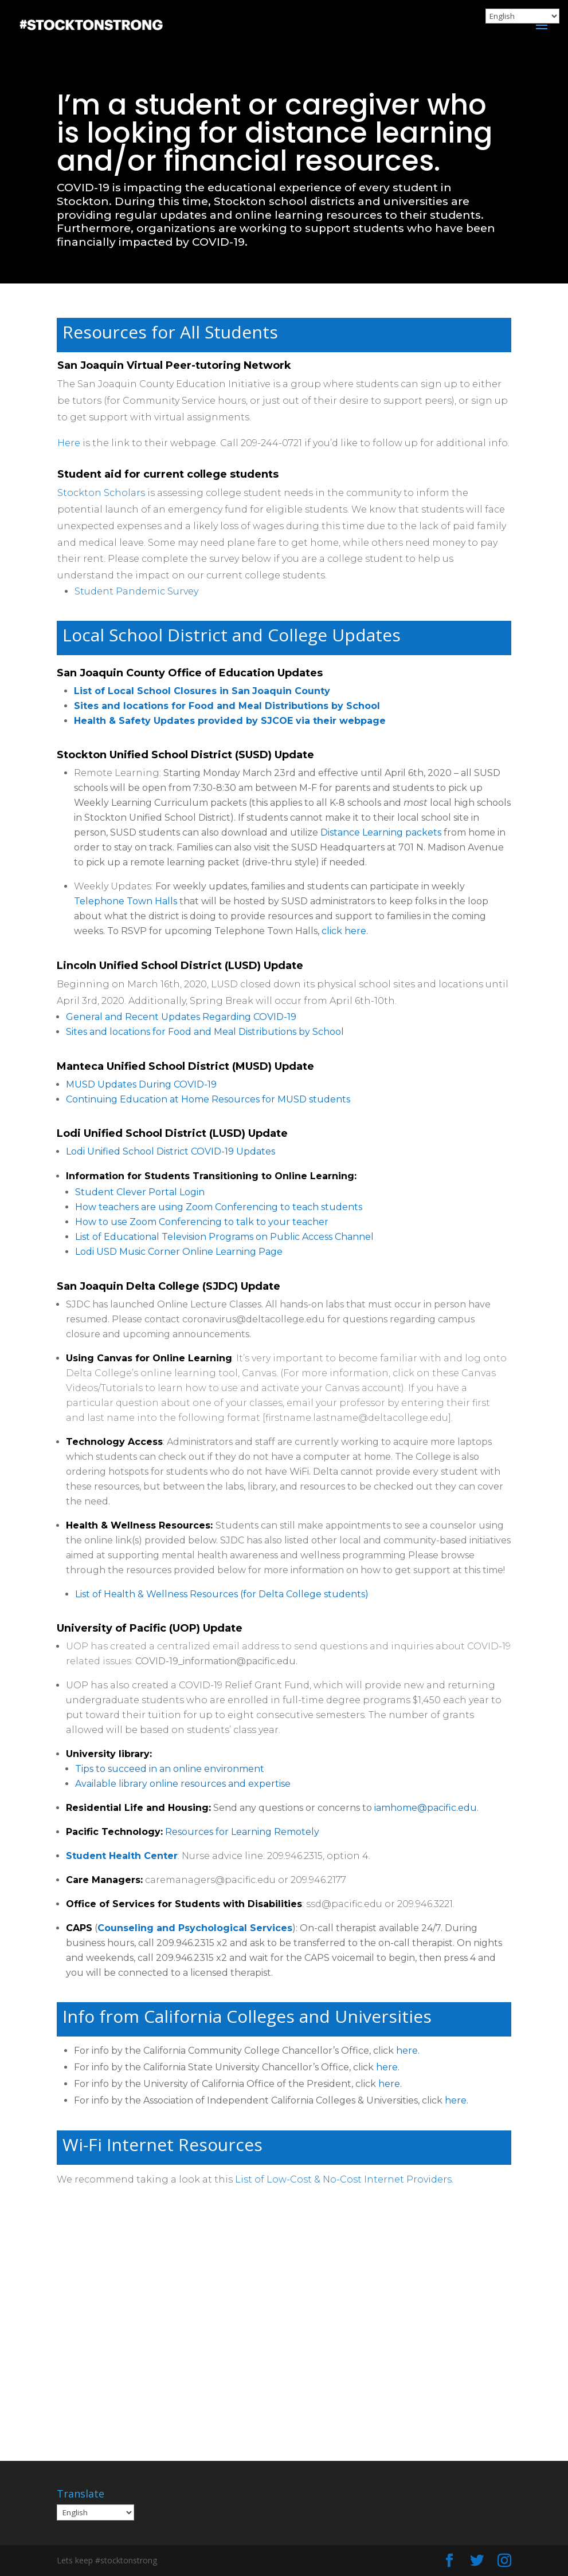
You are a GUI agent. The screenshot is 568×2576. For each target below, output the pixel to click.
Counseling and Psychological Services (194, 1928)
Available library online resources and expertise (183, 1783)
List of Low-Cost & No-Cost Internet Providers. (345, 2179)
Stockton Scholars (101, 492)
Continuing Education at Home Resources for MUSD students (208, 1099)
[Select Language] (95, 2512)
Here (68, 443)
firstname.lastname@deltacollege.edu (356, 1417)
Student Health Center (122, 1855)
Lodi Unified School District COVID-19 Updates (170, 1151)
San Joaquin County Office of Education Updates (190, 673)
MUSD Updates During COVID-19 (141, 1084)
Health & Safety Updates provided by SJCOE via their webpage (230, 720)
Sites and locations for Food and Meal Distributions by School (227, 705)
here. (408, 2050)
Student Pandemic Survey (136, 591)
